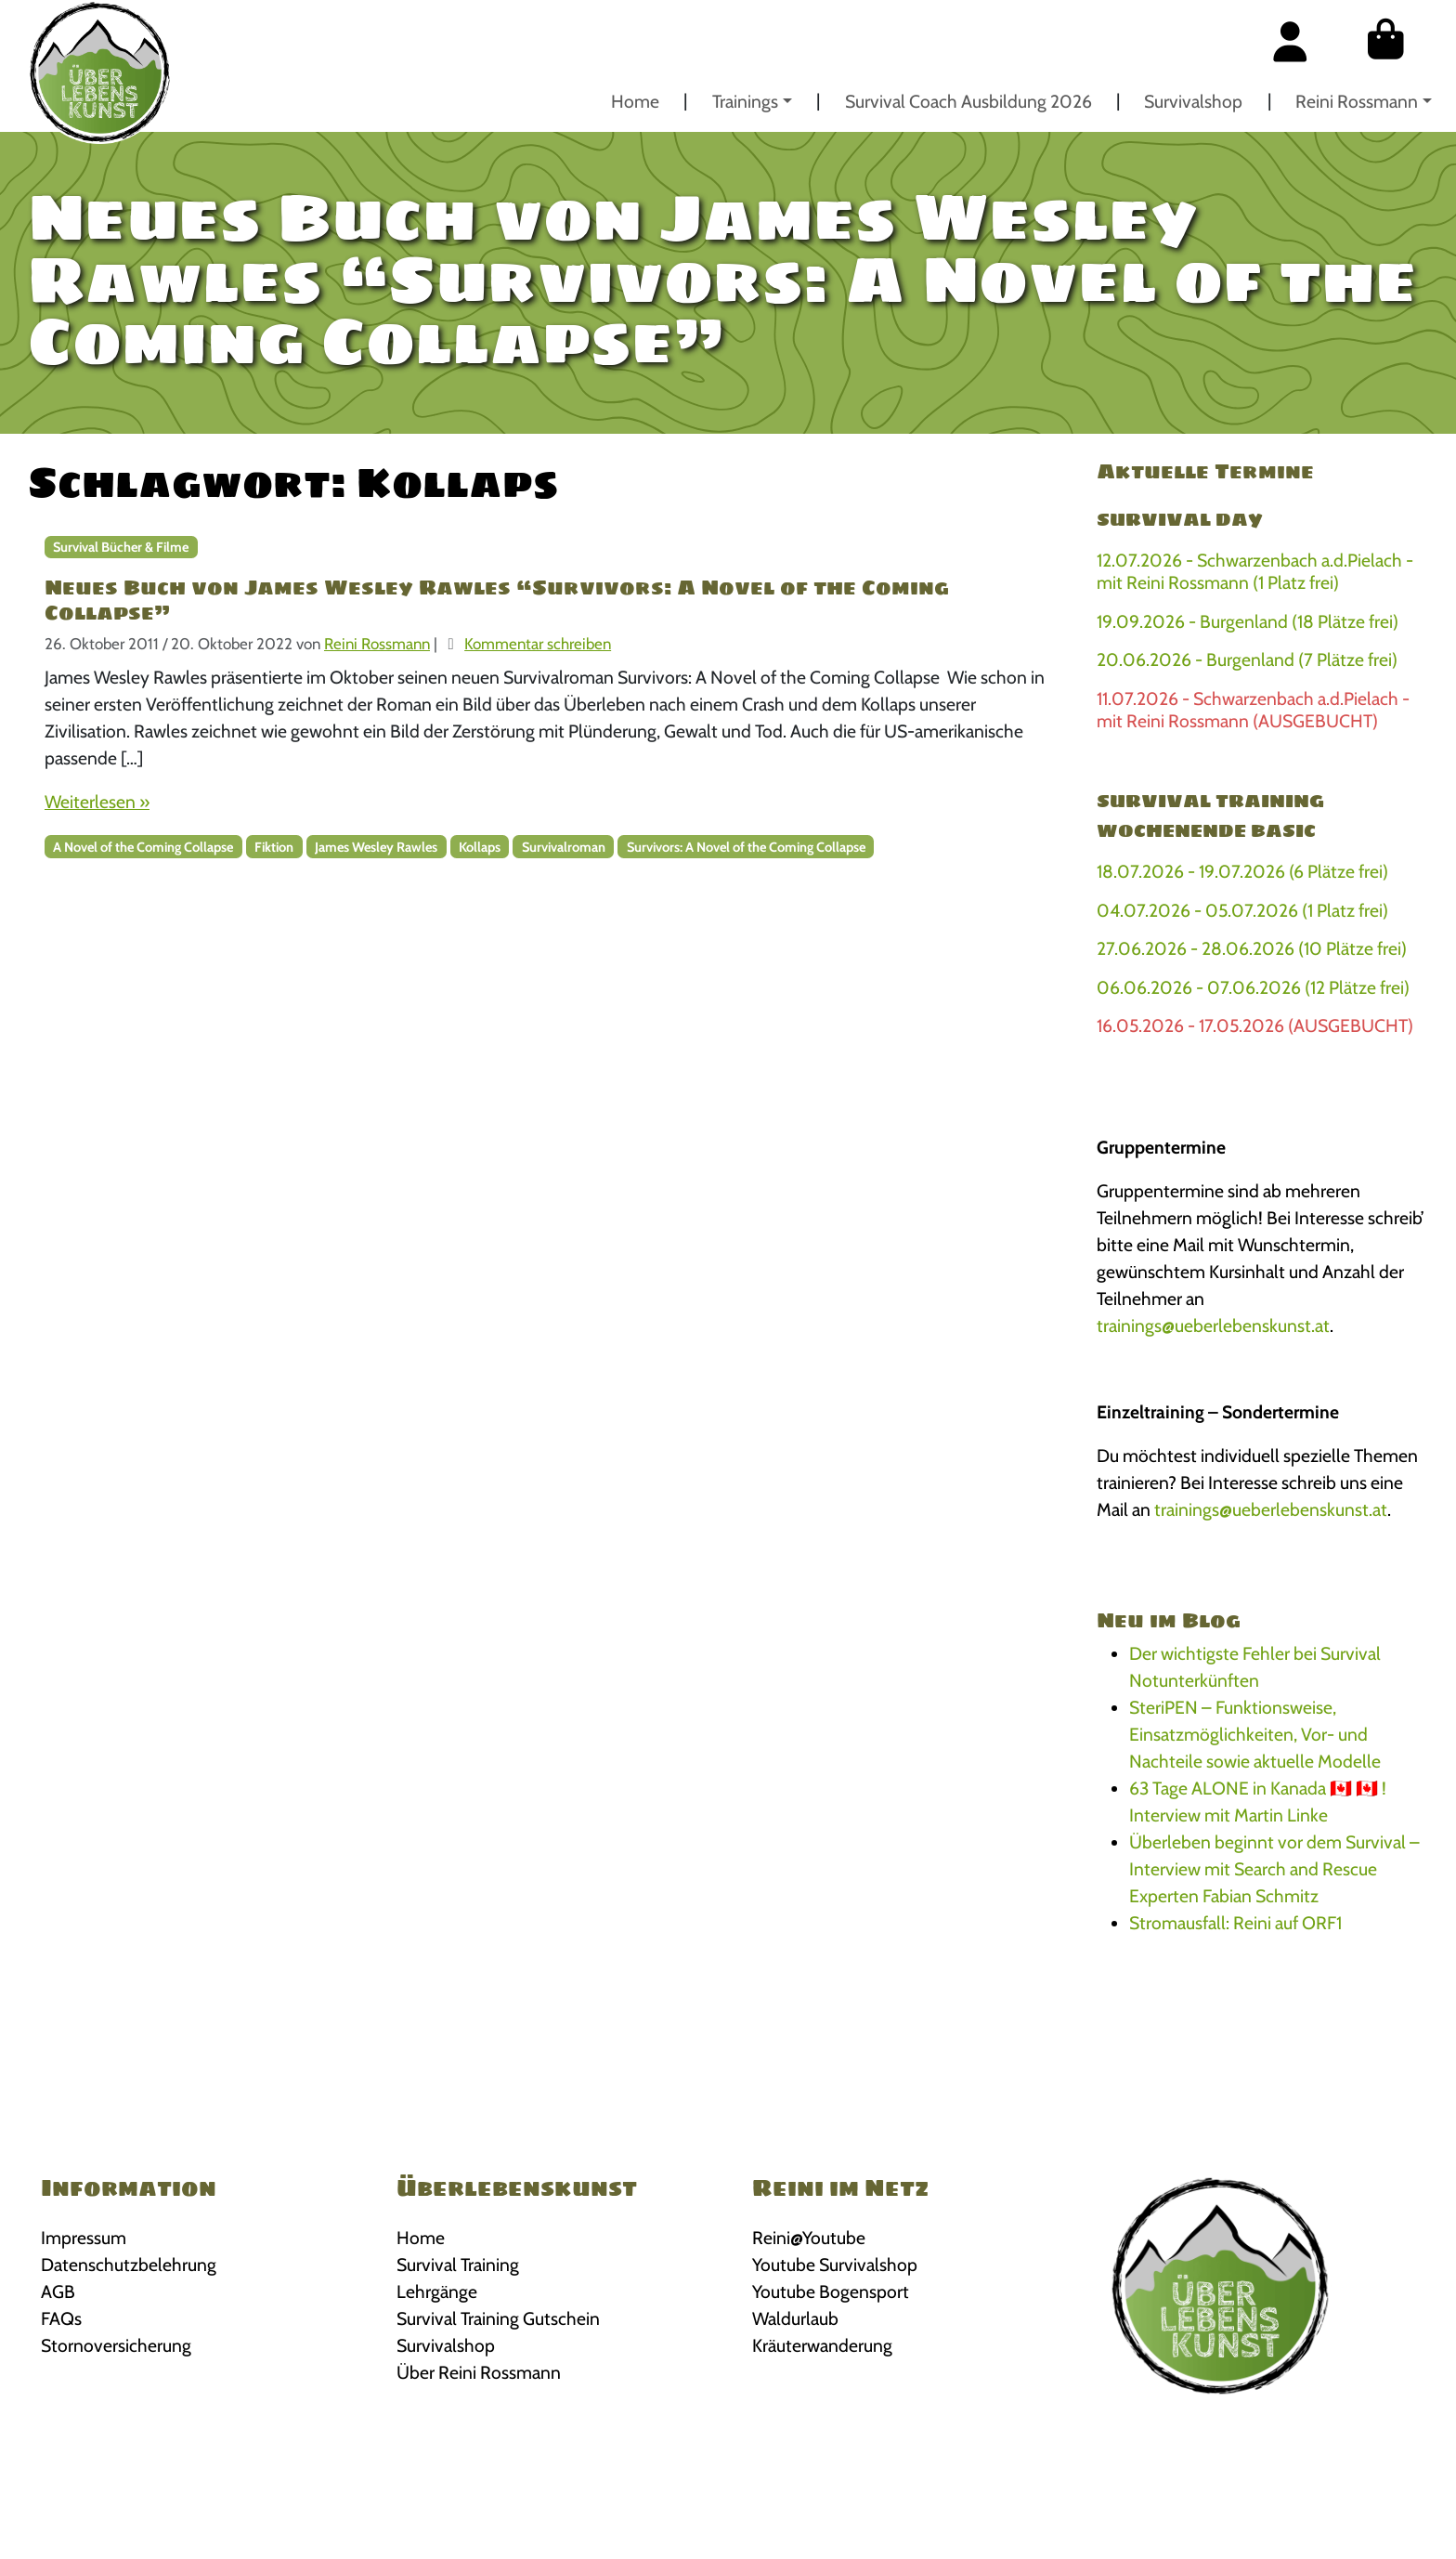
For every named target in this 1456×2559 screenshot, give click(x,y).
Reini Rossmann (1356, 101)
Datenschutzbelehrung (128, 2264)
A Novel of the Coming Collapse (143, 847)
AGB (58, 2291)
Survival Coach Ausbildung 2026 (968, 101)
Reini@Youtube (808, 2237)
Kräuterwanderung (822, 2345)
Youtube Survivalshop (834, 2264)
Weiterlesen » (97, 801)
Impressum (83, 2237)
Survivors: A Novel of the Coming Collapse (746, 847)
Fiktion (273, 847)
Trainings (745, 101)
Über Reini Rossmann (478, 2372)
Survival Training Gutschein (498, 2318)
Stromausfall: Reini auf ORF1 (1235, 1923)
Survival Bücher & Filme (120, 547)
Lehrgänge (436, 2291)
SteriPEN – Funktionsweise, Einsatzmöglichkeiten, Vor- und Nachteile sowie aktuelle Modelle (1255, 1734)
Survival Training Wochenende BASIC (1210, 815)
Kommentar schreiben (537, 643)
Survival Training (457, 2264)
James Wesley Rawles (376, 847)
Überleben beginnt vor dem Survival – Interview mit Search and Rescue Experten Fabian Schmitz (1274, 1869)
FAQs (61, 2318)
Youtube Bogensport (830, 2291)
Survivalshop (1193, 101)
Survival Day (1180, 519)
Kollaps (479, 847)
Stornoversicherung (116, 2345)
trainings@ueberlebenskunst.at (1213, 1325)
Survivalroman (563, 847)
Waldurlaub (795, 2318)
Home (635, 101)
